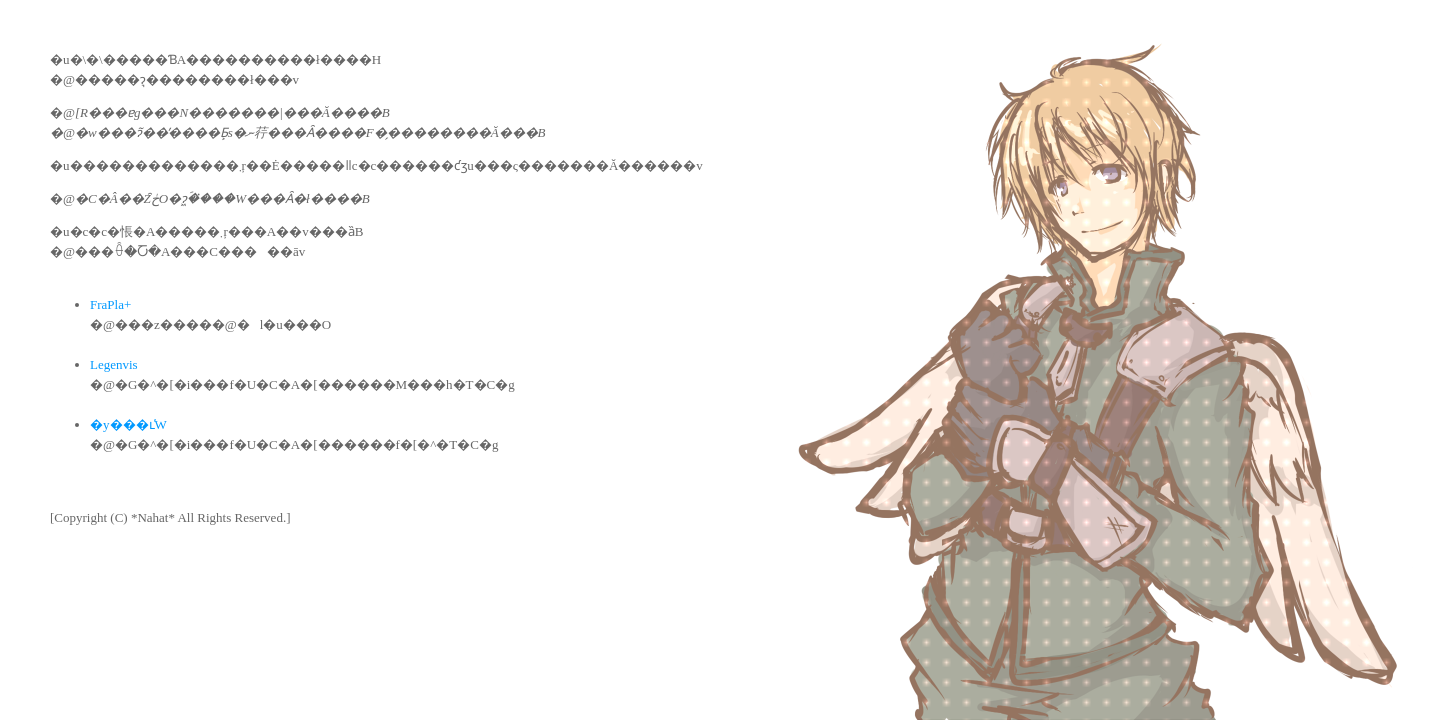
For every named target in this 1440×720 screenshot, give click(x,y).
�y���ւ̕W (128, 424)
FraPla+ (110, 304)
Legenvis (114, 364)
